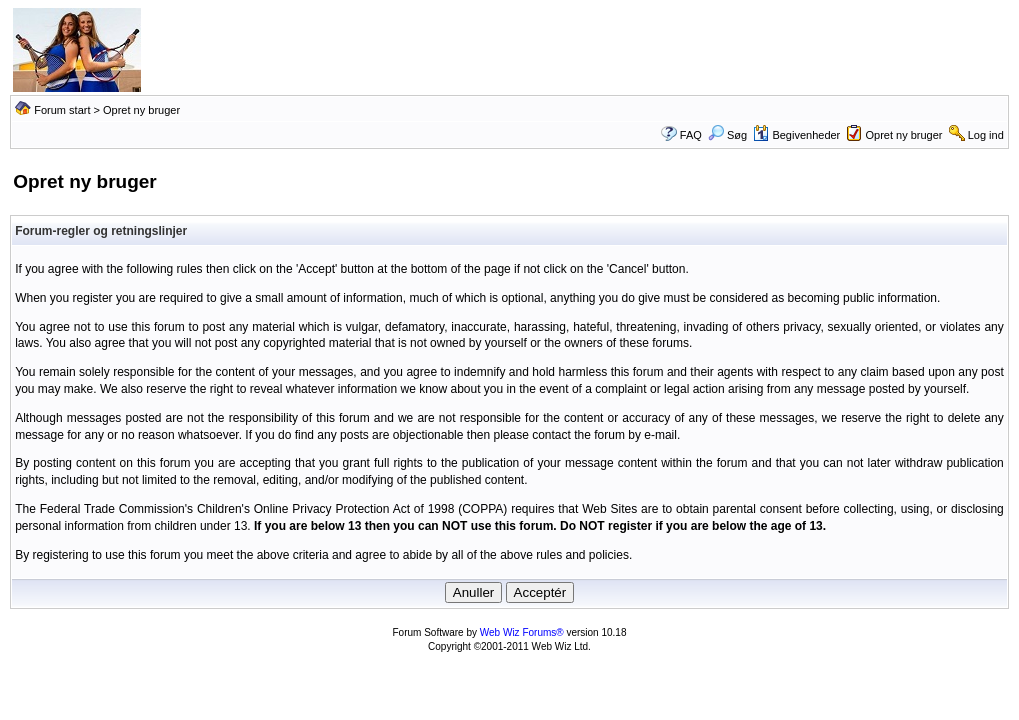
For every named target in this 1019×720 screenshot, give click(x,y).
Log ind (986, 135)
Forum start (62, 110)
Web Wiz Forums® (522, 632)
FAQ (691, 135)
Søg (727, 135)
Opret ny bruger (903, 135)
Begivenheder (796, 135)
